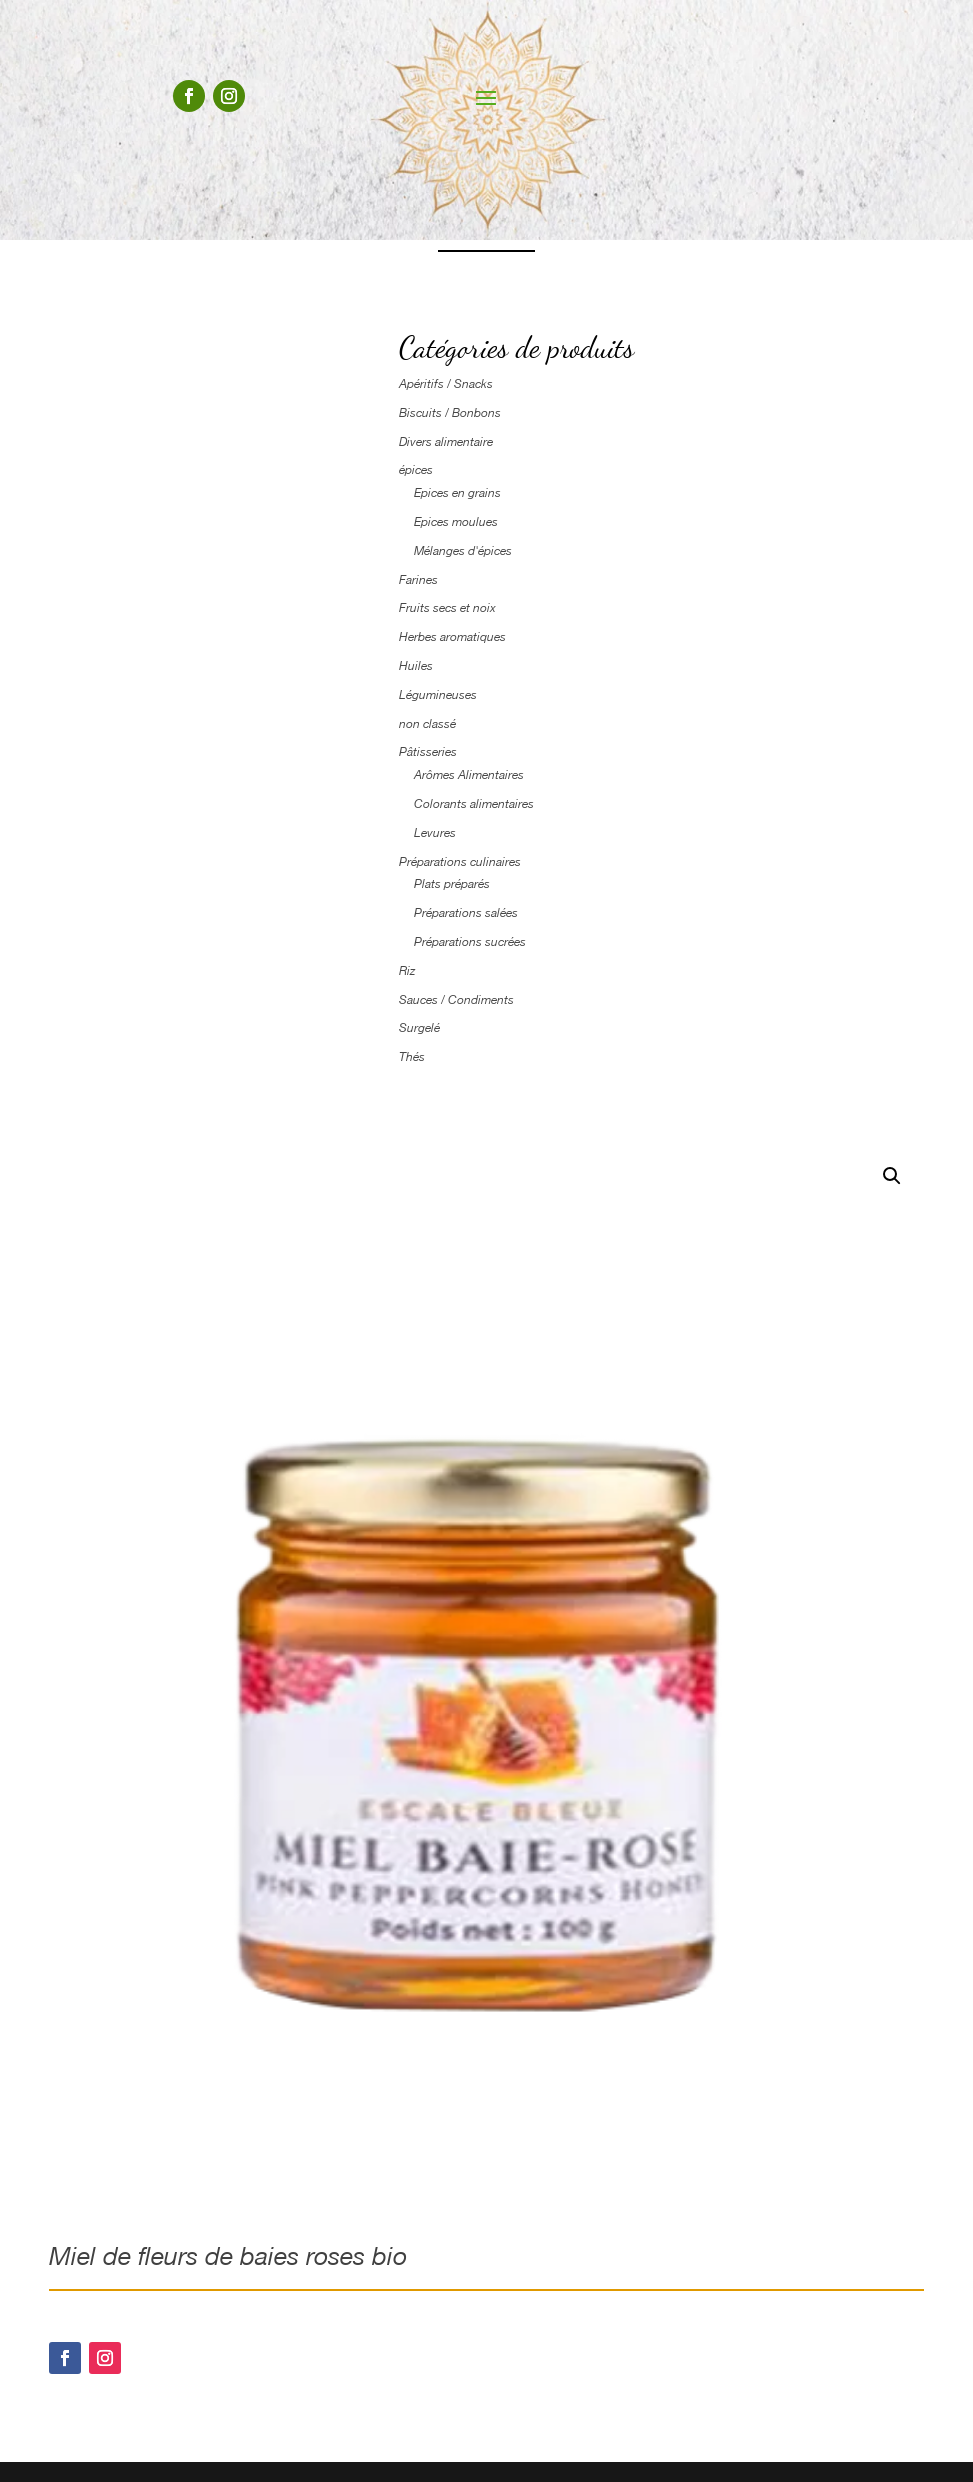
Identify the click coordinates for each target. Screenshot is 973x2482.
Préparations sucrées (470, 942)
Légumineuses (438, 695)
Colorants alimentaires (474, 804)
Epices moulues (456, 522)
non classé (427, 724)
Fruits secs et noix (447, 608)
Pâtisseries (428, 752)
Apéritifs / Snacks (446, 384)
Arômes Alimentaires (469, 775)
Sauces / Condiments (456, 1000)
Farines (418, 580)
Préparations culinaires (460, 862)
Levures (435, 833)
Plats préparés (452, 884)
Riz (407, 971)
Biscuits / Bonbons (450, 413)
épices (416, 470)
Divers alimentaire (446, 442)
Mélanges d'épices (463, 551)
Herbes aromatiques (452, 637)
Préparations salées (466, 913)
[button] (892, 1176)
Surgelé (419, 1028)
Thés (412, 1057)
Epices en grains (457, 493)
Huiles (416, 666)
